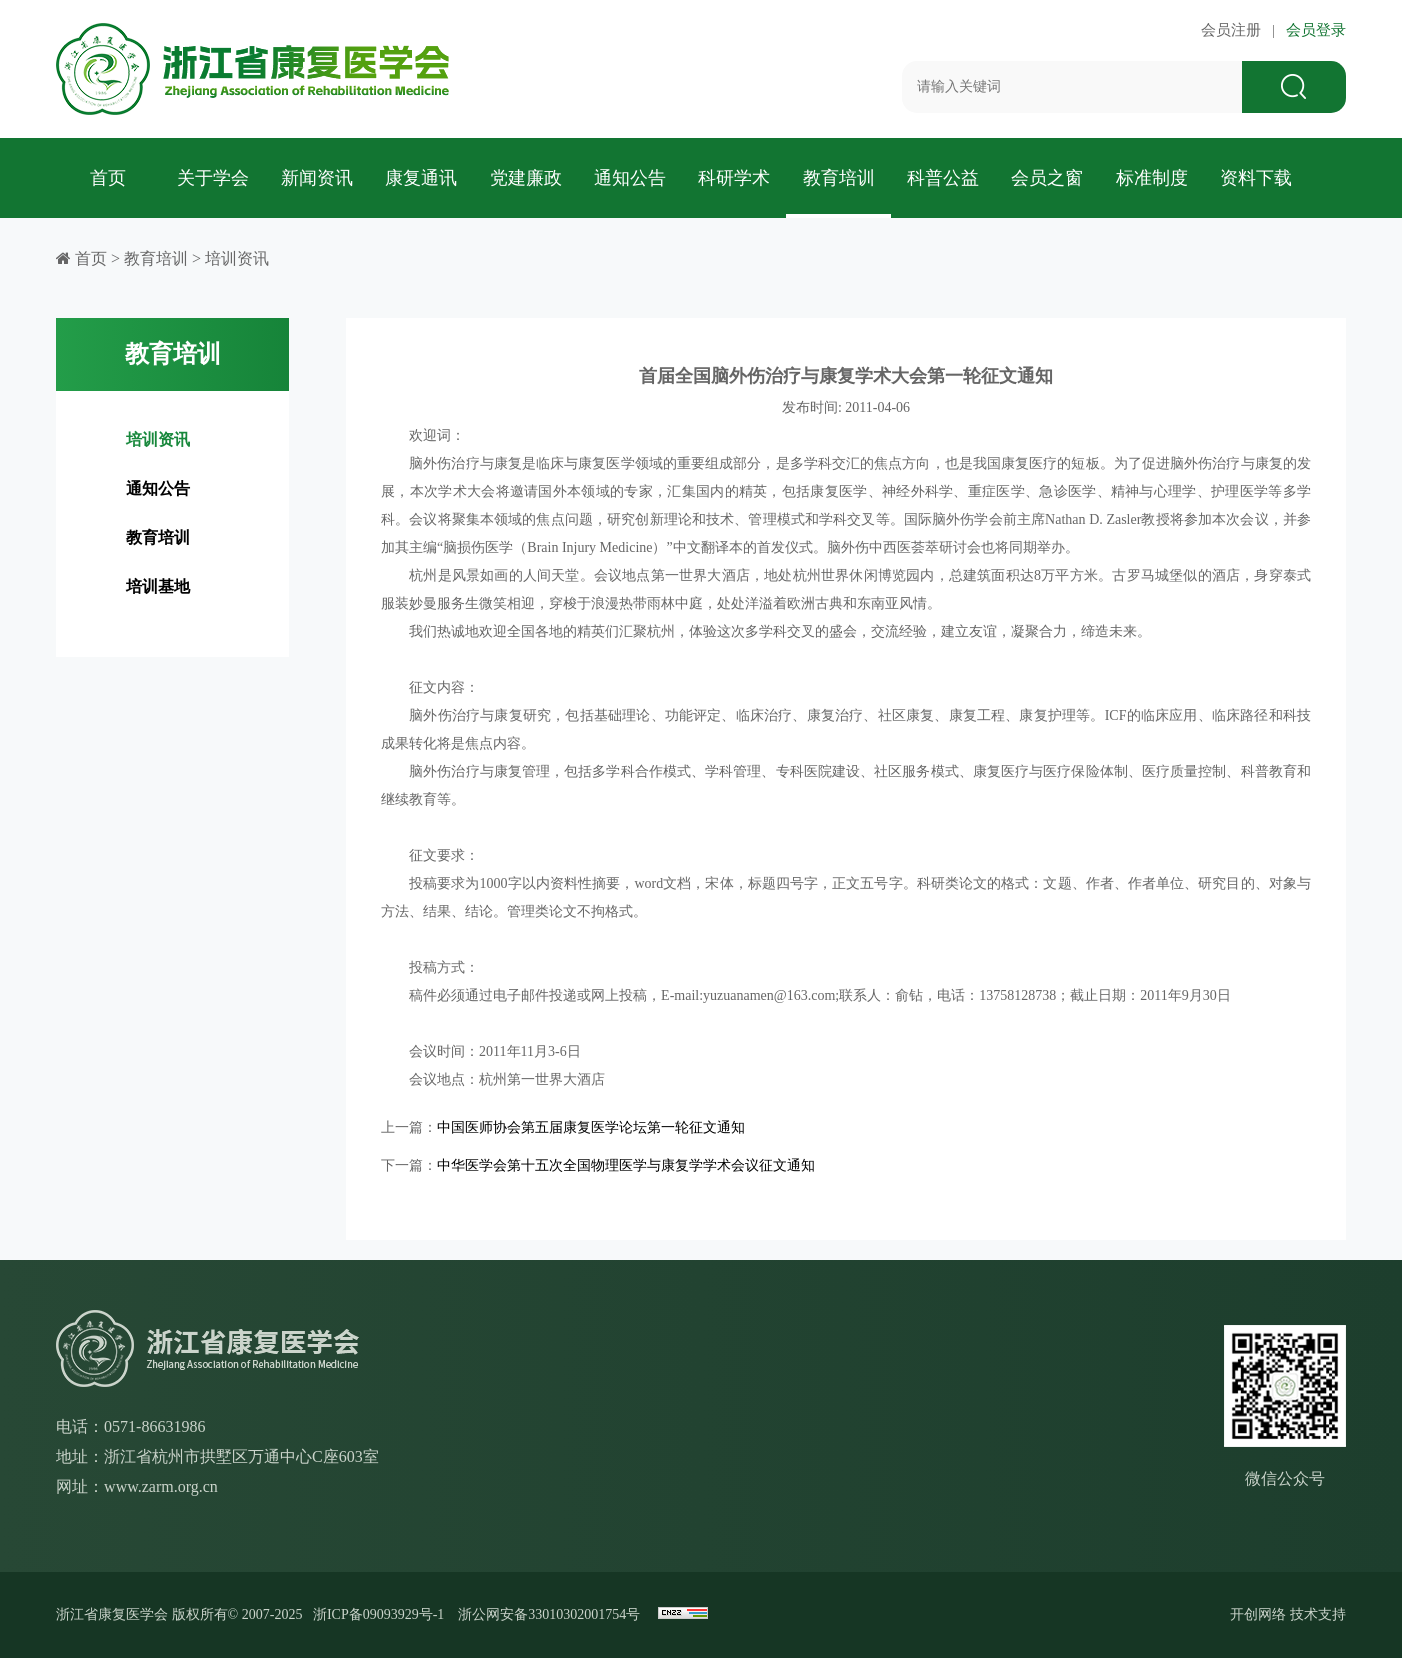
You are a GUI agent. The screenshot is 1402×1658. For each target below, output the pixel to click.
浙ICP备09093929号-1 (378, 1614)
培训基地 (158, 586)
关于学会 (213, 178)
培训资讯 (237, 258)
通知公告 (630, 178)
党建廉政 (526, 178)
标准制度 (1152, 178)
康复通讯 (421, 178)
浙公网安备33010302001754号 (549, 1614)
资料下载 (1256, 178)
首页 (108, 178)
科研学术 (734, 178)
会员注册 (1235, 30)
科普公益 (943, 178)
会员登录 (1312, 30)
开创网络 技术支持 (1288, 1614)
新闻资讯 (317, 178)
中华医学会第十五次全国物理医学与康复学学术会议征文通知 (626, 1165)
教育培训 (839, 178)
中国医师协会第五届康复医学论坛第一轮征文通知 (591, 1127)
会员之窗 (1047, 178)
